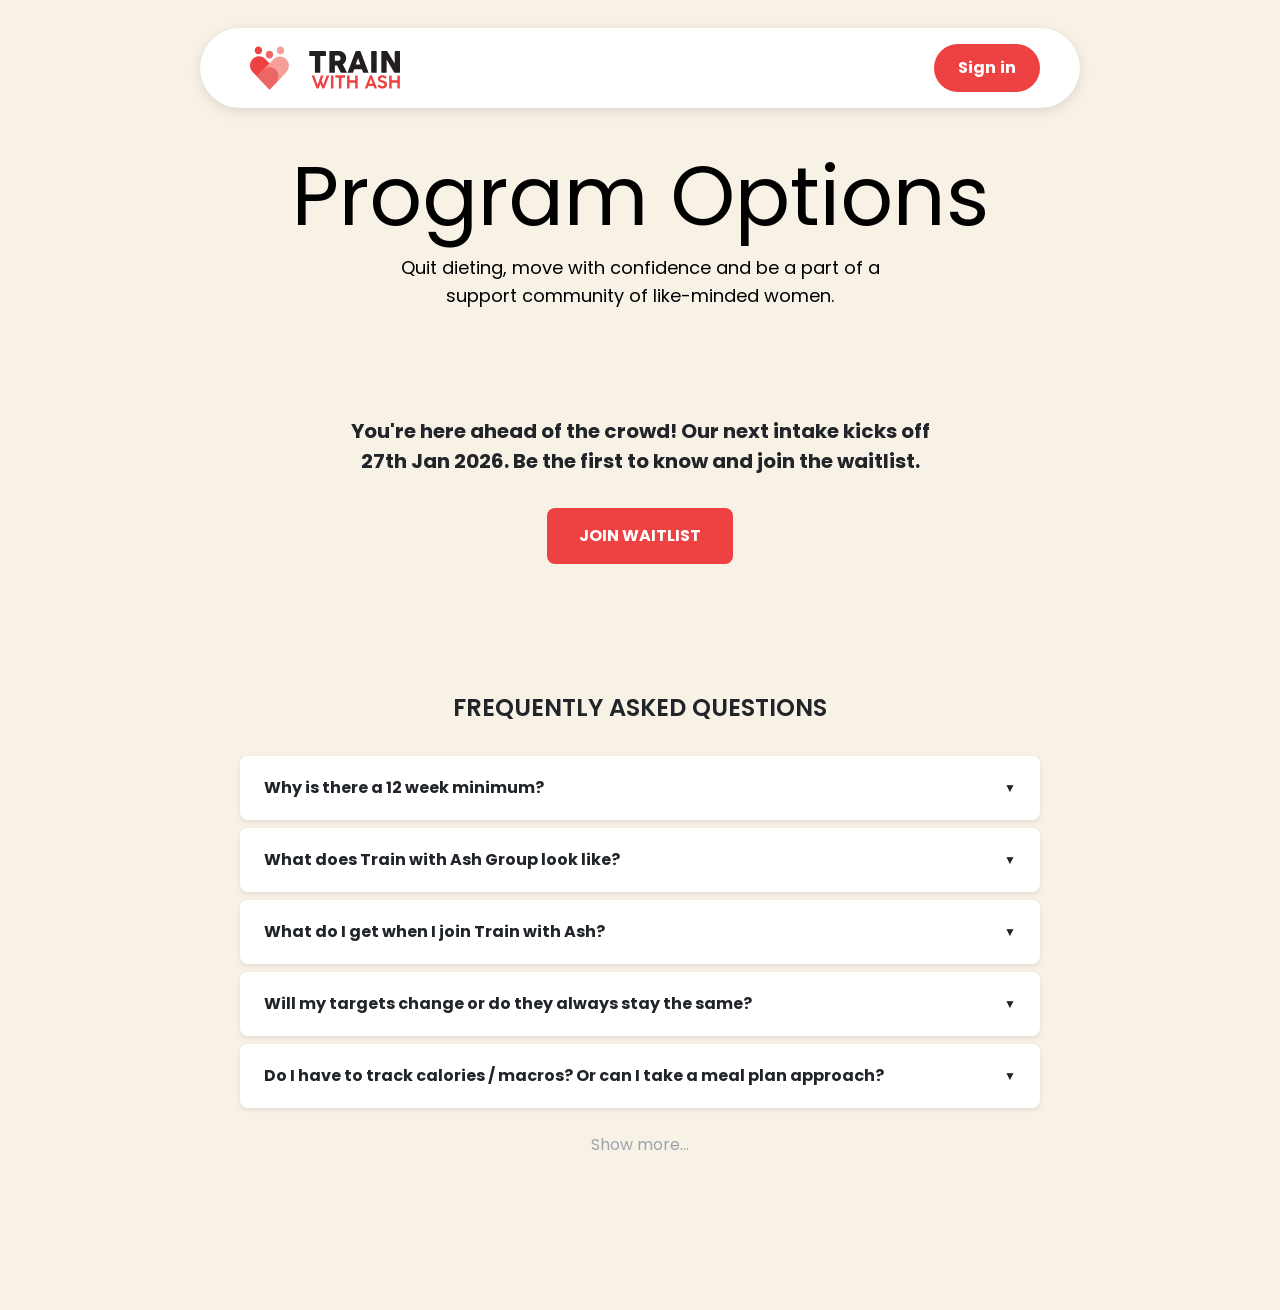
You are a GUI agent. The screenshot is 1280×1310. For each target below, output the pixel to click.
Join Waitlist (640, 535)
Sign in (987, 67)
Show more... (640, 1144)
